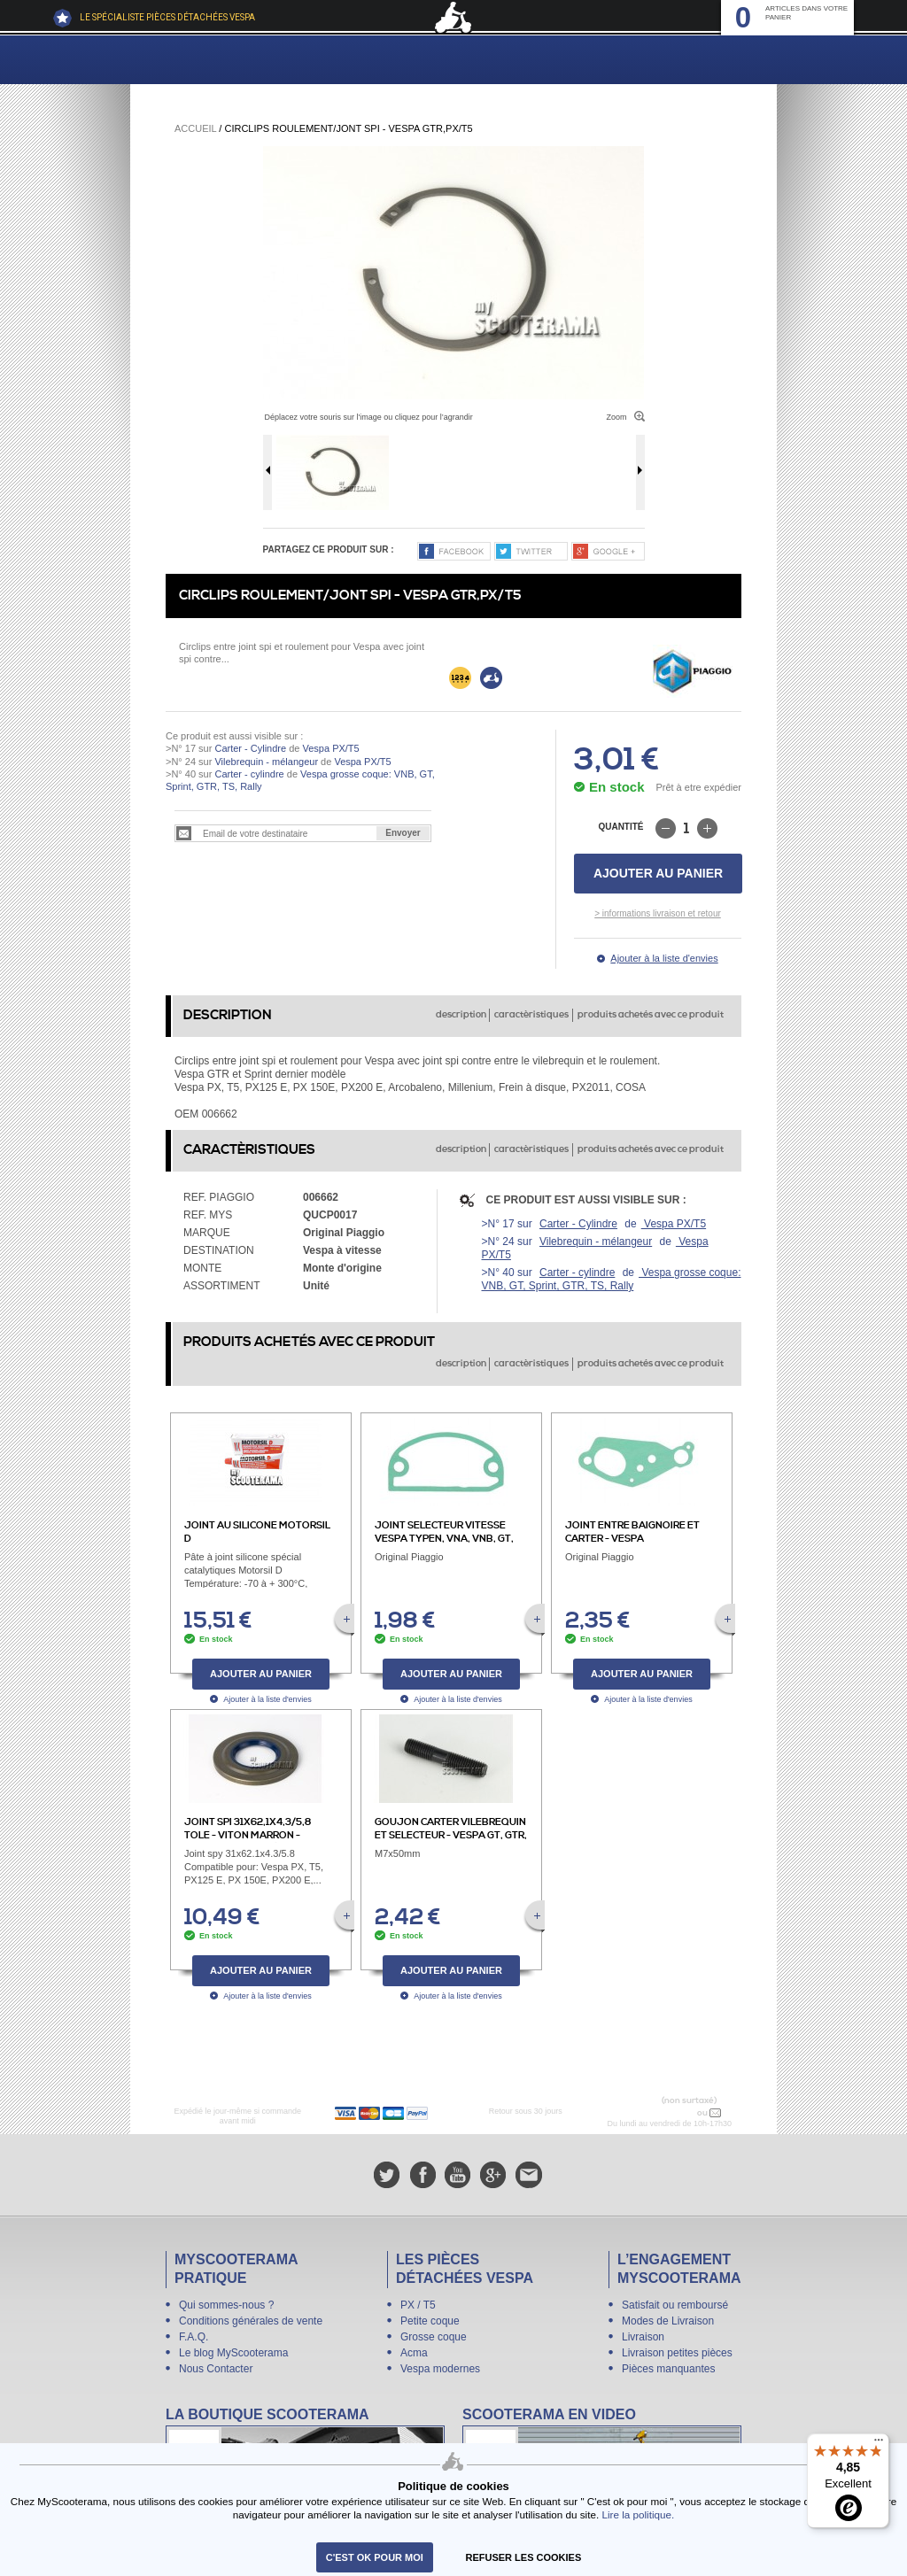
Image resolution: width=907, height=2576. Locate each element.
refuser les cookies (524, 2557)
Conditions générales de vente (250, 2321)
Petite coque (430, 2321)
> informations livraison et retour (657, 913)
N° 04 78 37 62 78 (657, 2113)
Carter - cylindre (248, 774)
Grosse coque (433, 2337)
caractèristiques (531, 1015)
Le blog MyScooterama (233, 2353)
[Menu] (878, 2444)
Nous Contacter (215, 2369)
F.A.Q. (193, 2337)
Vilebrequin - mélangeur (266, 761)
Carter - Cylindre (250, 748)
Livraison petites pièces (677, 2353)
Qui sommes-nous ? (226, 2305)
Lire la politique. (637, 2514)
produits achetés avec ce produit (651, 1015)
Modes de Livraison (668, 2321)
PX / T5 (418, 2305)
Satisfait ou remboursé (675, 2305)
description (461, 1015)
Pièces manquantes (668, 2369)
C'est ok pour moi (374, 2557)
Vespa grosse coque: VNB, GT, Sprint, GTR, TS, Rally (611, 1279)
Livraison (643, 2337)
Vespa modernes (440, 2369)
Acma (414, 2353)
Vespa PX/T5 (329, 748)
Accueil (195, 128)
